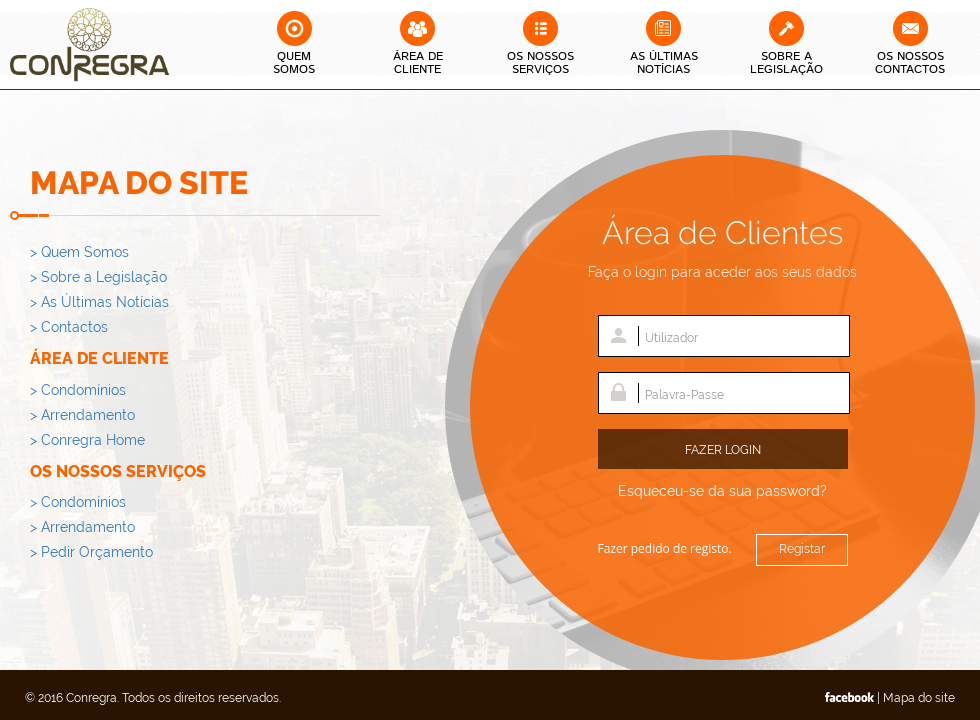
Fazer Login (723, 450)
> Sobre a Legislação (98, 277)
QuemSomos (294, 63)
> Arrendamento (82, 415)
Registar (802, 549)
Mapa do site (919, 698)
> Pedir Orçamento (91, 552)
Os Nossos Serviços (540, 63)
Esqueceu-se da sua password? (722, 491)
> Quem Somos (79, 252)
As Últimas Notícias (664, 63)
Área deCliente (418, 63)
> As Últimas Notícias (99, 302)
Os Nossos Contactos (910, 63)
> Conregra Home (87, 440)
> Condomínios (78, 390)
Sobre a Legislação (786, 63)
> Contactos (69, 327)
